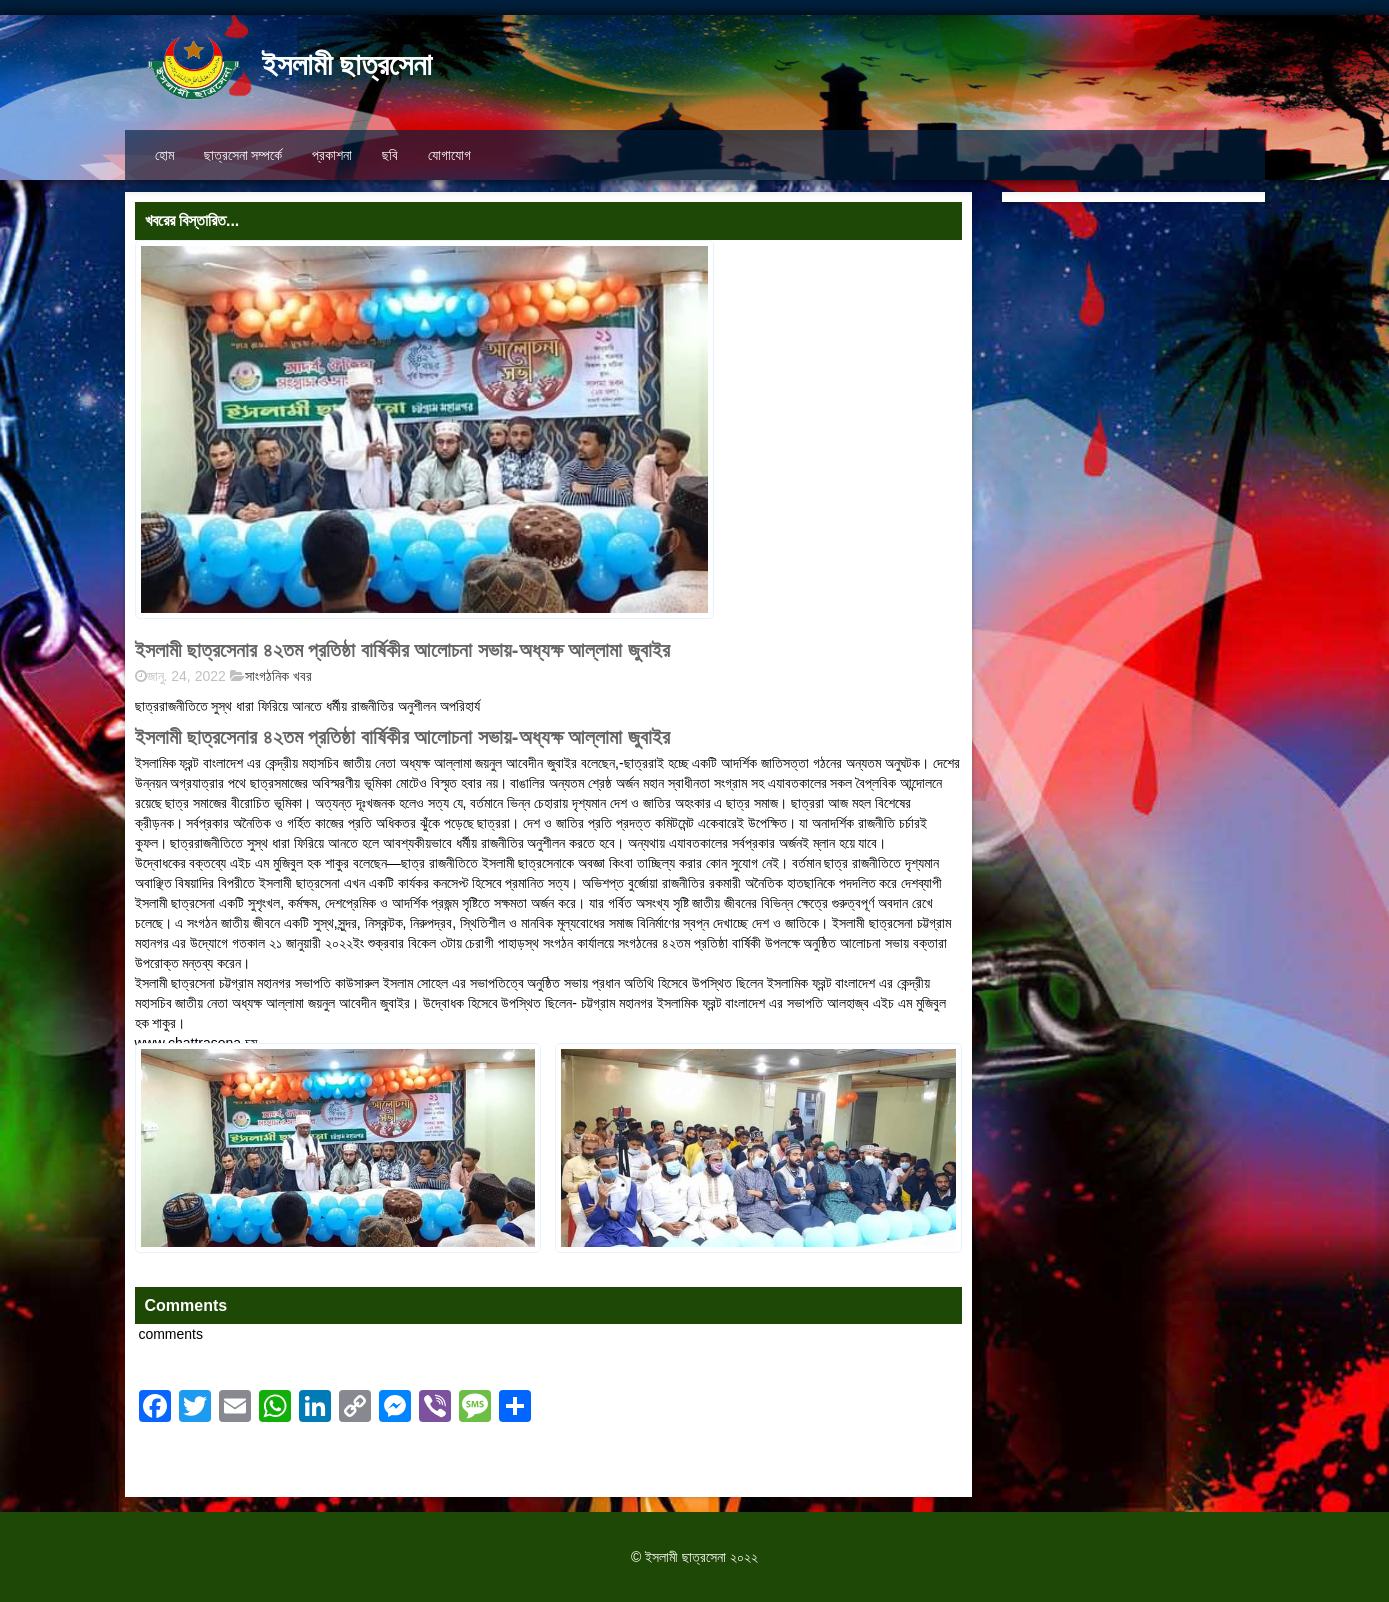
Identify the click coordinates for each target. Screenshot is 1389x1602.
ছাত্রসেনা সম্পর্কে (243, 155)
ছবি (390, 155)
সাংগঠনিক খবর (278, 676)
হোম (164, 155)
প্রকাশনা (332, 155)
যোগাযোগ (449, 155)
